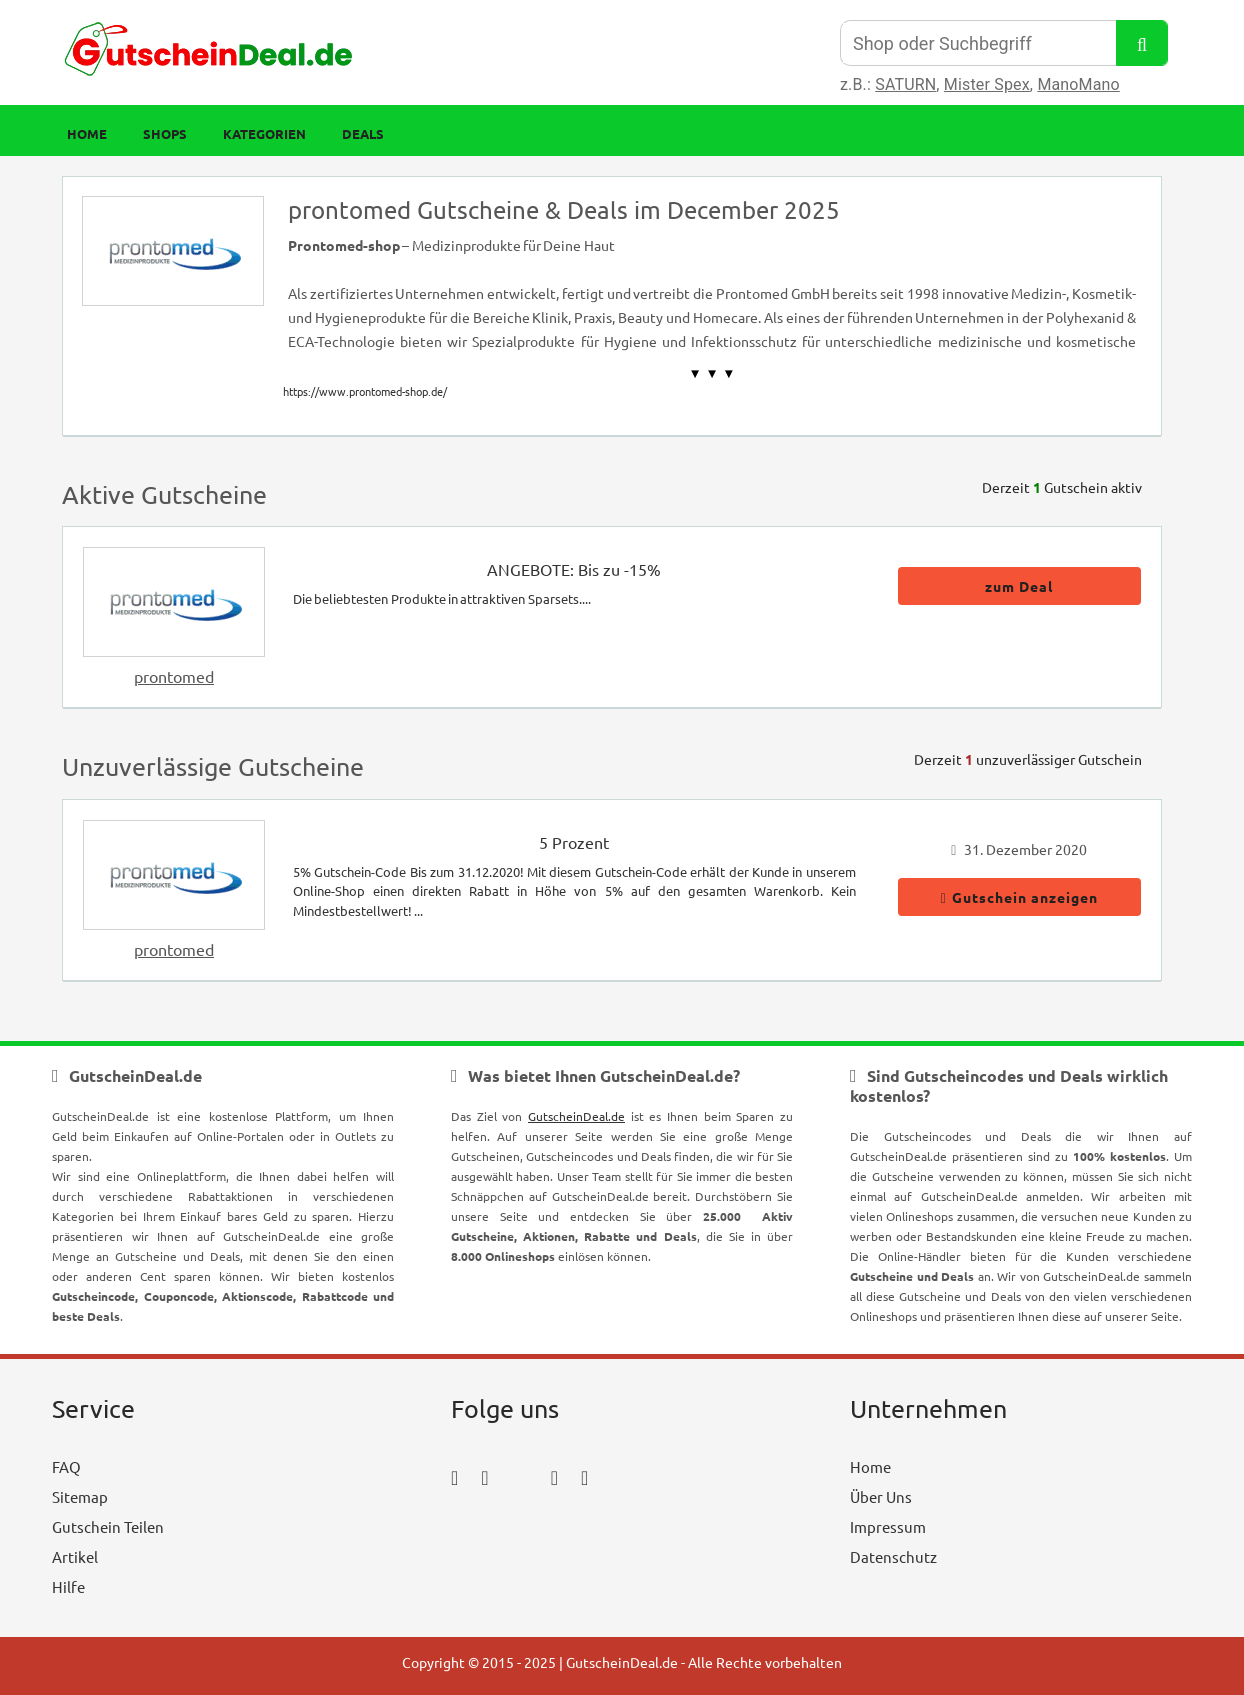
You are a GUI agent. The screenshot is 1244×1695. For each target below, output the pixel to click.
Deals (363, 133)
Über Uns (881, 1496)
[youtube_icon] (508, 1532)
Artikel (75, 1556)
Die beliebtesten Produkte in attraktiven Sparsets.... (442, 598)
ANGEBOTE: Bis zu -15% (574, 569)
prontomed (174, 676)
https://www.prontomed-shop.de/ (365, 391)
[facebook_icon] (454, 1476)
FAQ (66, 1466)
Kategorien (264, 133)
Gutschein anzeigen (1019, 897)
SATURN (905, 84)
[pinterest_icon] (554, 1476)
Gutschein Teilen (108, 1526)
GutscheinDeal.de (576, 1116)
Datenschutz (893, 1556)
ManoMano (1078, 84)
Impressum (888, 1526)
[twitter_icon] (520, 1476)
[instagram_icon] (484, 1476)
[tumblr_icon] (584, 1476)
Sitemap (80, 1496)
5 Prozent (574, 842)
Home (87, 133)
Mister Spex (987, 84)
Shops (165, 133)
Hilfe (68, 1586)
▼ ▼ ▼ (712, 373)
